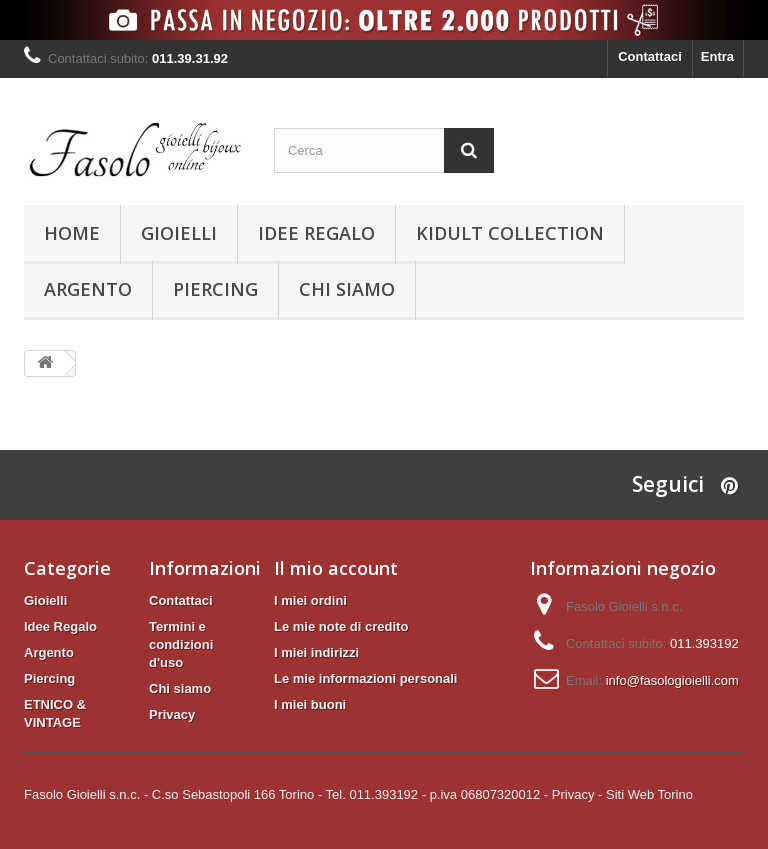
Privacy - (577, 794)
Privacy (172, 714)
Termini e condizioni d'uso (181, 644)
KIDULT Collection (510, 233)
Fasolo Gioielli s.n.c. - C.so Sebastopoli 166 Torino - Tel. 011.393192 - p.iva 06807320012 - (286, 794)
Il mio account (336, 568)
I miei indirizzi (316, 652)
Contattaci (650, 56)
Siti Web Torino (649, 794)
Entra (717, 56)
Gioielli (179, 233)
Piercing (215, 289)
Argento (88, 289)
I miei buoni (310, 704)
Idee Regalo (316, 233)
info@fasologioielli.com (672, 680)
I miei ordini (310, 600)
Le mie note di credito (341, 626)
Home (72, 233)
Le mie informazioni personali (365, 678)
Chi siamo (347, 289)
